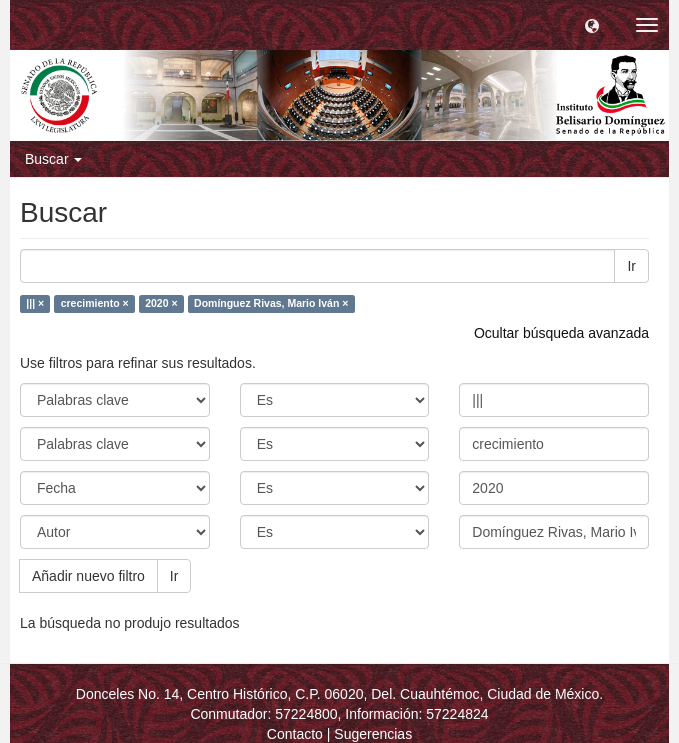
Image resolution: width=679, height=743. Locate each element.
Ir (631, 266)
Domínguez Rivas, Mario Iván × (271, 304)
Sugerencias (373, 734)
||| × (35, 304)
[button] (592, 25)
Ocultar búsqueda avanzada (561, 333)
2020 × (161, 304)
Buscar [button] (53, 159)
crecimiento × (95, 304)
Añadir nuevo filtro (88, 576)
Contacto (295, 734)
